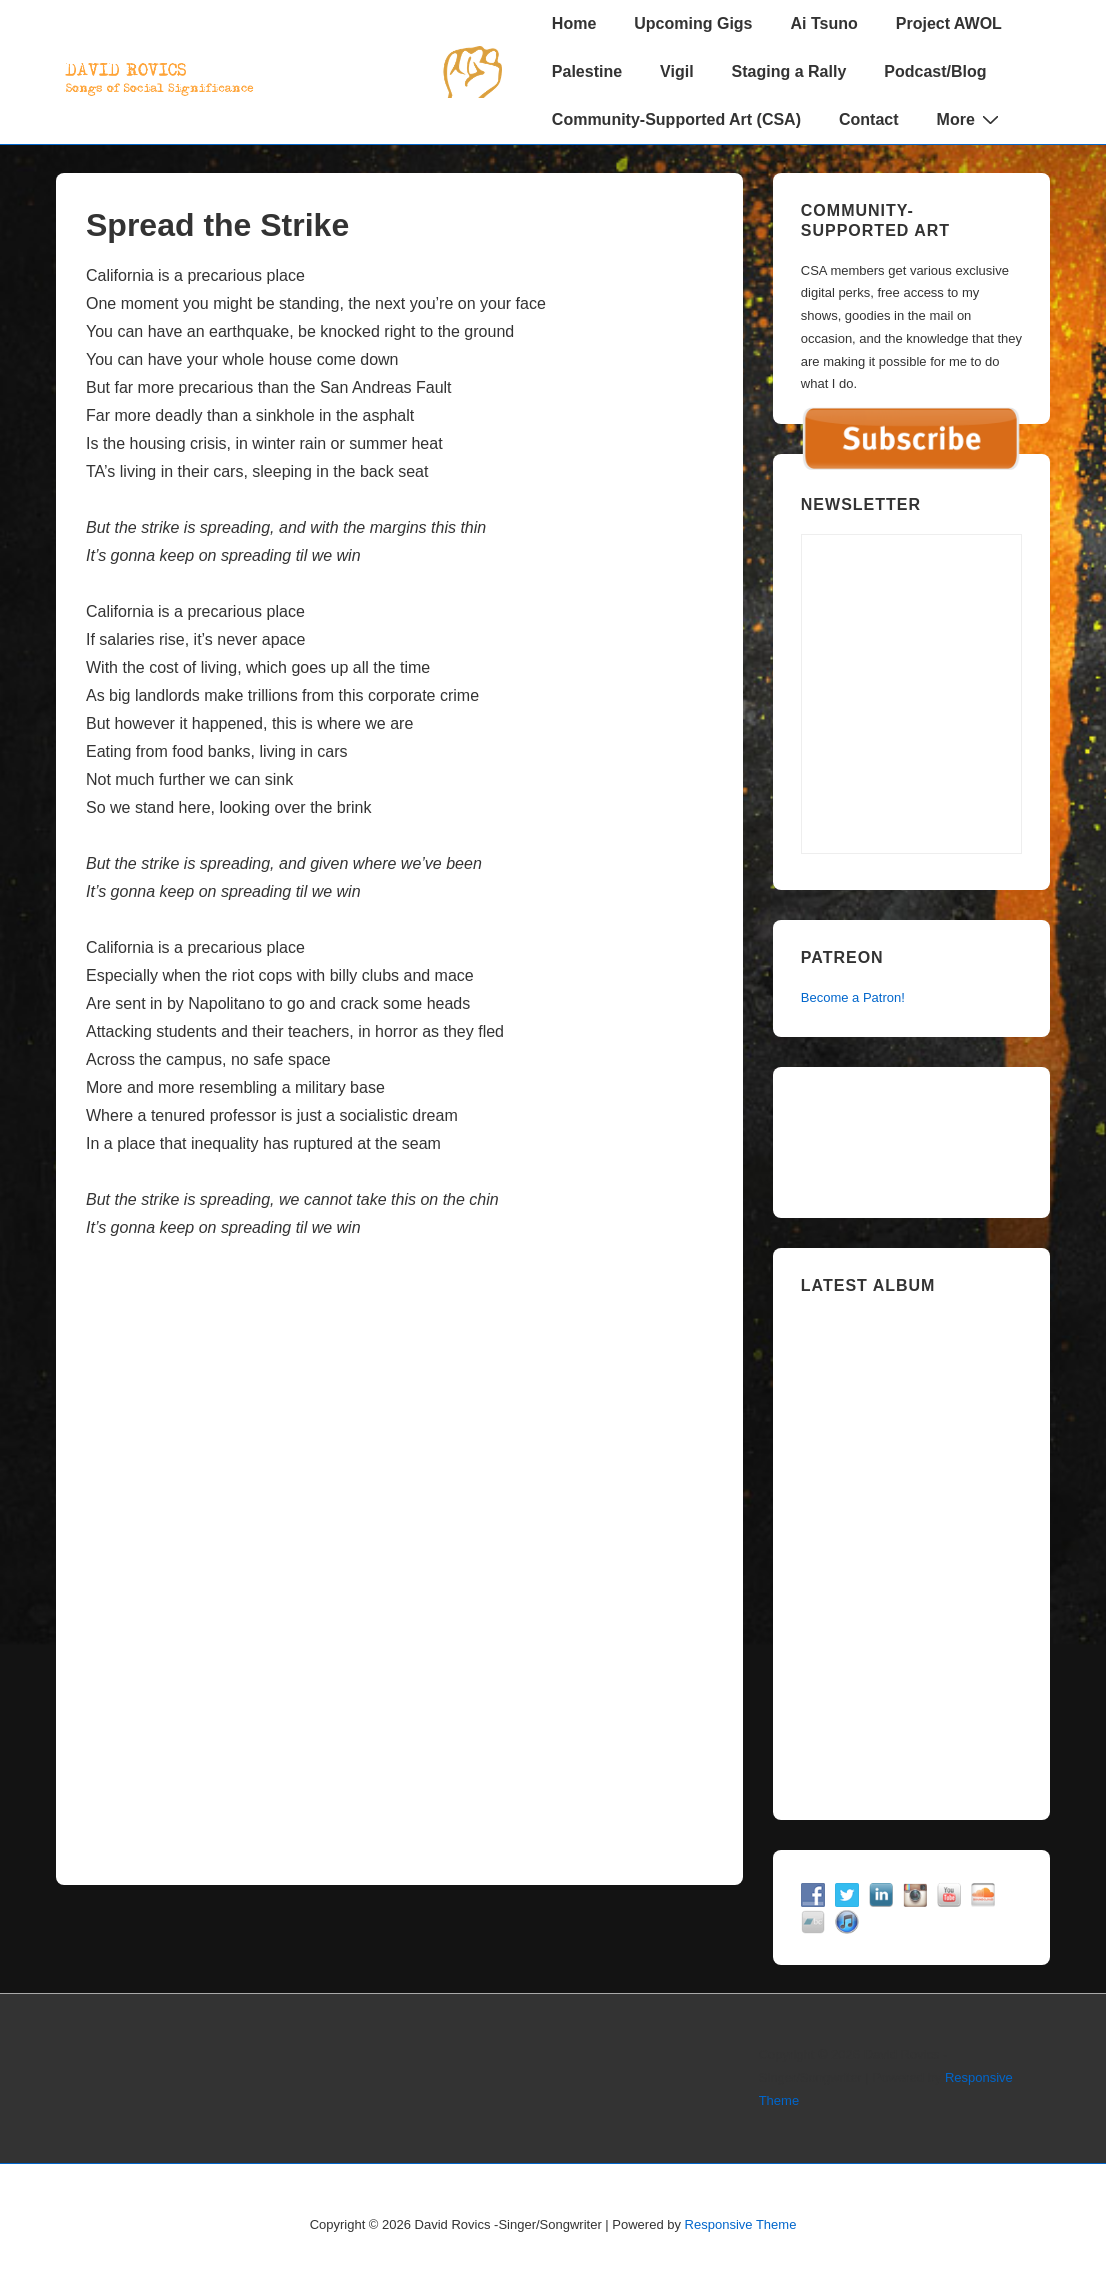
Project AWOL (949, 23)
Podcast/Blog (935, 71)
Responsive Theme (741, 2224)
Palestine (587, 71)
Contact (869, 119)
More (970, 119)
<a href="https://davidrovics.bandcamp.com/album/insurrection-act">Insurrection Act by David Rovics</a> (911, 1550)
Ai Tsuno (824, 23)
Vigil (677, 71)
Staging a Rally (789, 71)
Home (574, 23)
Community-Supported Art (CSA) (676, 119)
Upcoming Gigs (693, 23)
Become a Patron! (853, 997)
